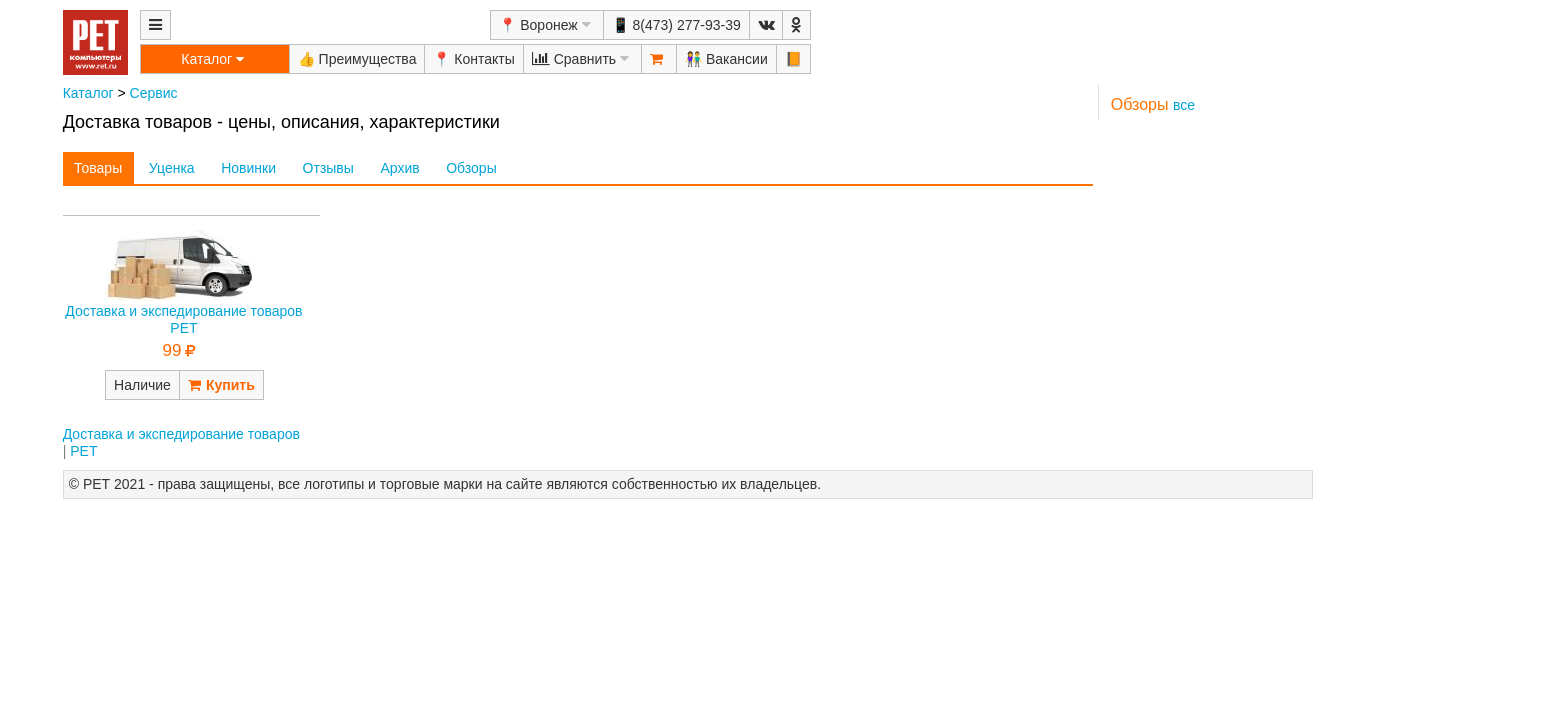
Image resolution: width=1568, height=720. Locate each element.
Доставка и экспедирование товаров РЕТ (183, 319)
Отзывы (328, 168)
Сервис (154, 93)
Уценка (172, 168)
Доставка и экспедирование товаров (181, 434)
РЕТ (83, 451)
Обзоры (471, 168)
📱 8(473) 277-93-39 (676, 25)
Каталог (88, 93)
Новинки (248, 168)
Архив (399, 168)
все (1184, 105)
